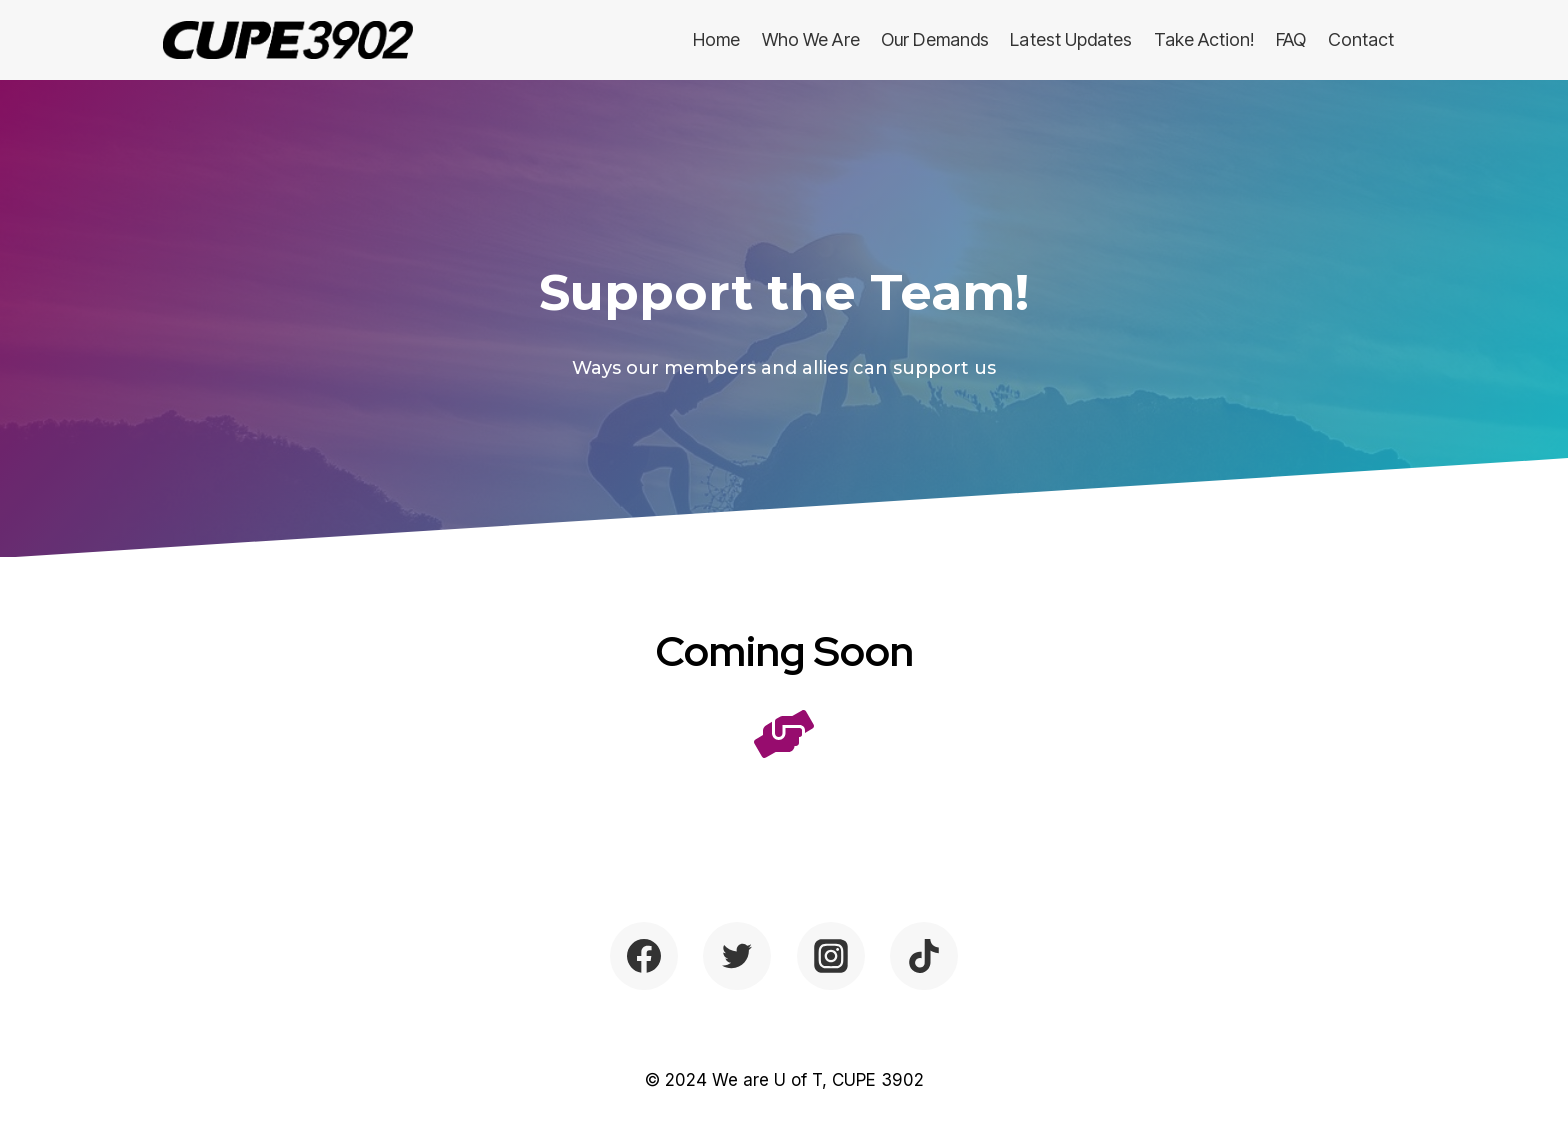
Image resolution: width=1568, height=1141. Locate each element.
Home (716, 39)
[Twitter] (737, 956)
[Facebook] (644, 956)
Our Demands (935, 39)
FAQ (1291, 39)
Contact (1361, 39)
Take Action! (1204, 39)
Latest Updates (1071, 39)
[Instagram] (831, 956)
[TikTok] (924, 956)
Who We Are (811, 39)
